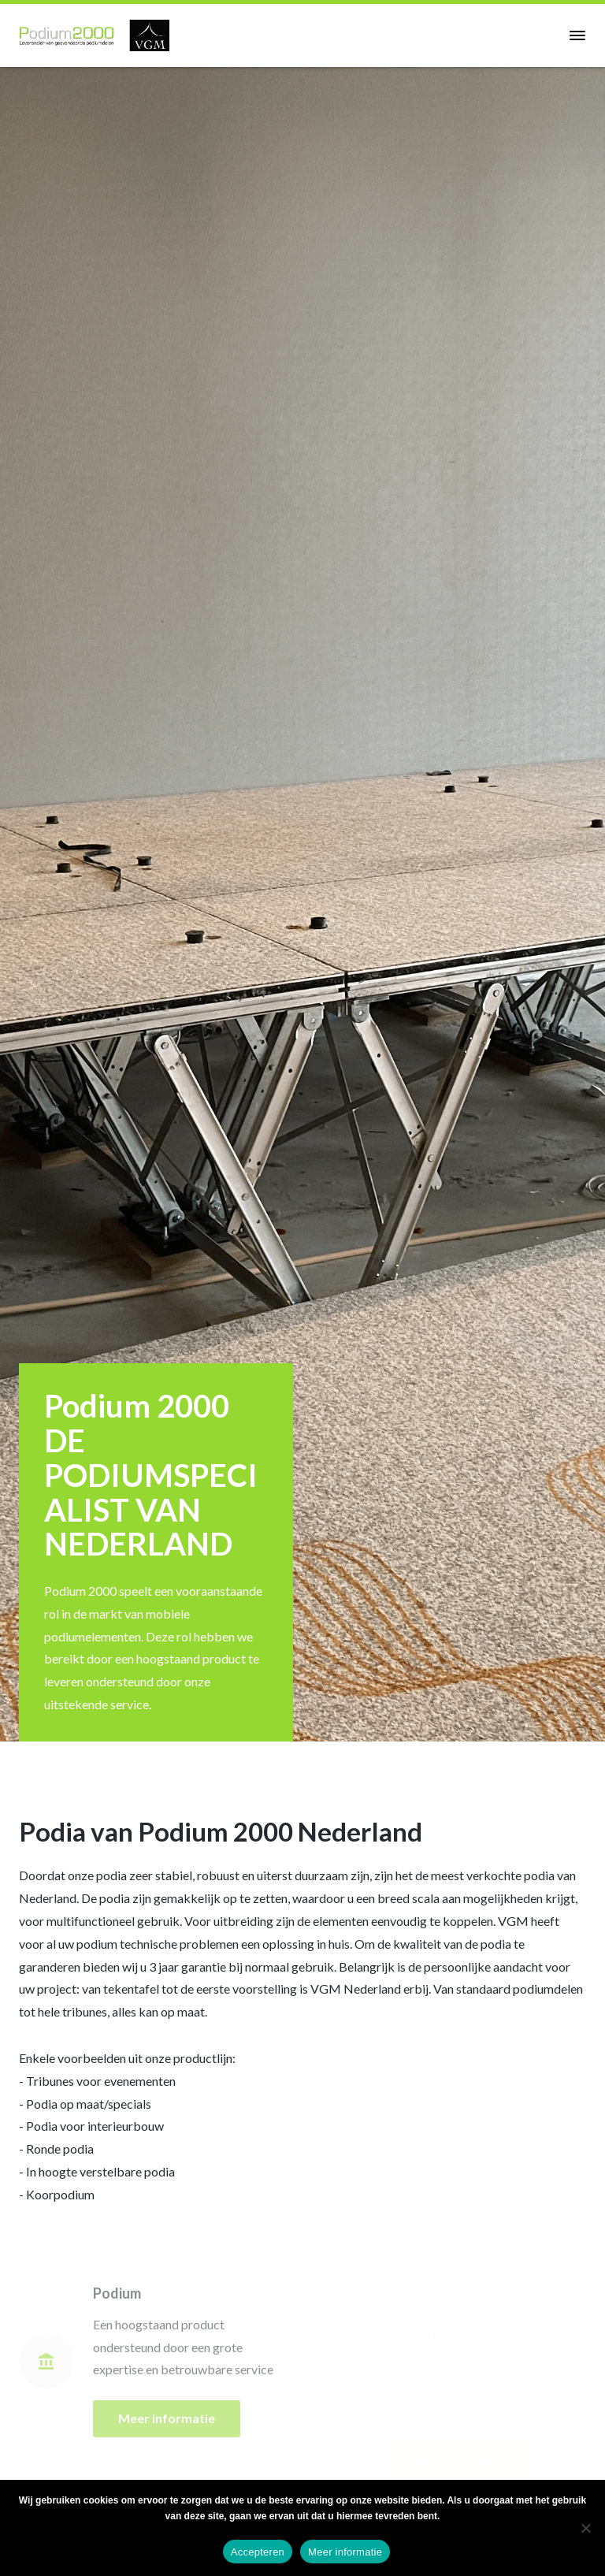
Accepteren (257, 2552)
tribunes (84, 2011)
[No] (585, 2528)
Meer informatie (345, 2552)
